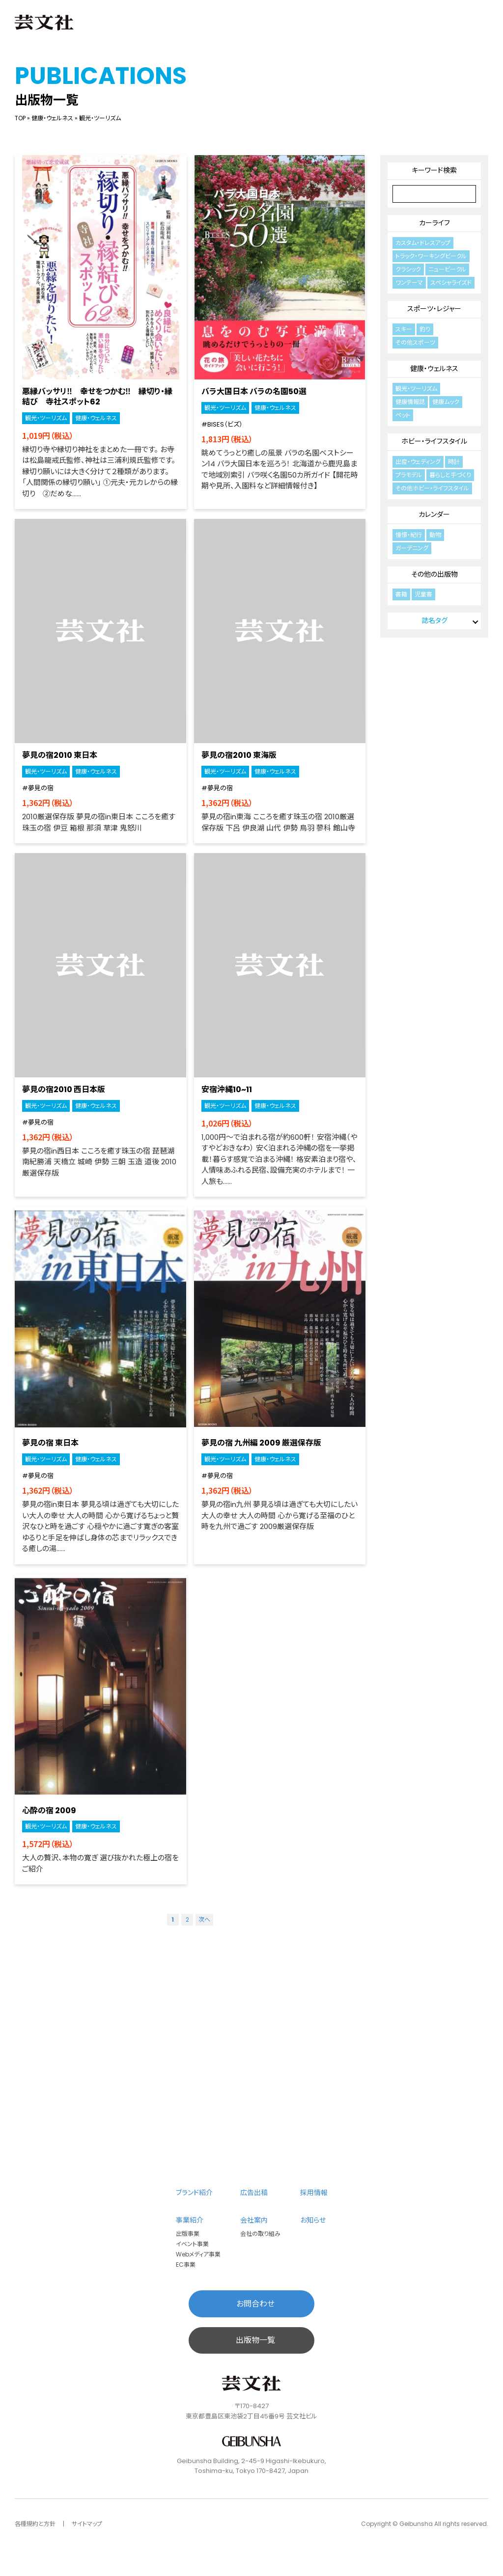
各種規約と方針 (35, 2524)
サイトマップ (87, 2524)
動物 (435, 535)
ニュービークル (447, 269)
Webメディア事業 (196, 2254)
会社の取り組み (258, 2233)
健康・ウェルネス (52, 118)
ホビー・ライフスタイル (434, 441)
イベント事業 (190, 2244)
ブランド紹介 (195, 2192)
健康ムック (445, 402)
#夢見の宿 (38, 788)
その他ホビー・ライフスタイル (432, 488)
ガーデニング (411, 548)
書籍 (401, 594)
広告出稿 (254, 2192)
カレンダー (434, 514)
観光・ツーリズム (46, 418)
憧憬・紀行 (408, 535)
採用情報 (314, 2192)
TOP (20, 118)
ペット (402, 415)
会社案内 (254, 2220)
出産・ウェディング (418, 461)
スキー (403, 329)
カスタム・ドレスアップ (422, 243)
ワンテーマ (409, 282)
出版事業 (185, 2233)
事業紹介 (189, 2220)
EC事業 (184, 2264)
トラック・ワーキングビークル (431, 256)
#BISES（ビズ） (222, 424)
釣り (424, 329)
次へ (204, 1919)
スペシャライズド (451, 282)
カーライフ (434, 223)
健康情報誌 (410, 402)
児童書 (423, 594)
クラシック (408, 269)
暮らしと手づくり (450, 475)
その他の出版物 (434, 574)
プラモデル (408, 475)
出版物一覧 (255, 2340)
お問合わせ (255, 2303)
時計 (454, 461)
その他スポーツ (415, 342)
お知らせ (313, 2220)
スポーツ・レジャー (434, 309)
